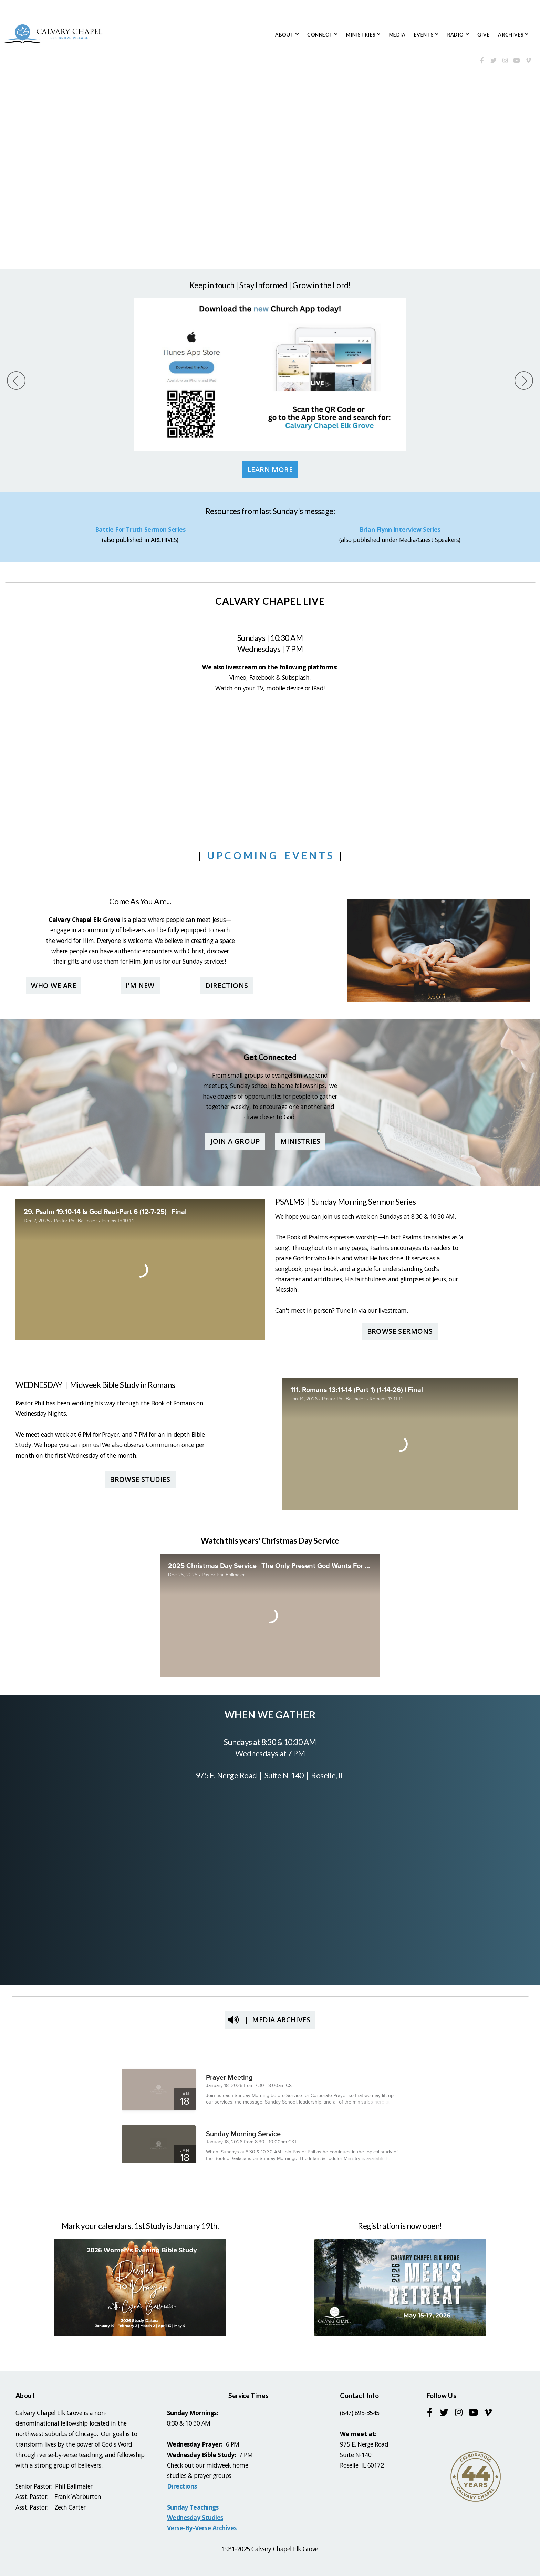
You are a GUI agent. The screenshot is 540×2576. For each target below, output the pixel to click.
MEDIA (397, 35)
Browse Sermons (400, 1331)
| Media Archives (269, 2019)
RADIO (458, 35)
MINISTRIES (363, 35)
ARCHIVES (513, 35)
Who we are (53, 985)
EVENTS (426, 35)
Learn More (270, 469)
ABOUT (287, 35)
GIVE (483, 35)
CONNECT (322, 35)
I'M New (140, 985)
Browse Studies (140, 1479)
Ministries (300, 1141)
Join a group (235, 1141)
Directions (226, 985)
